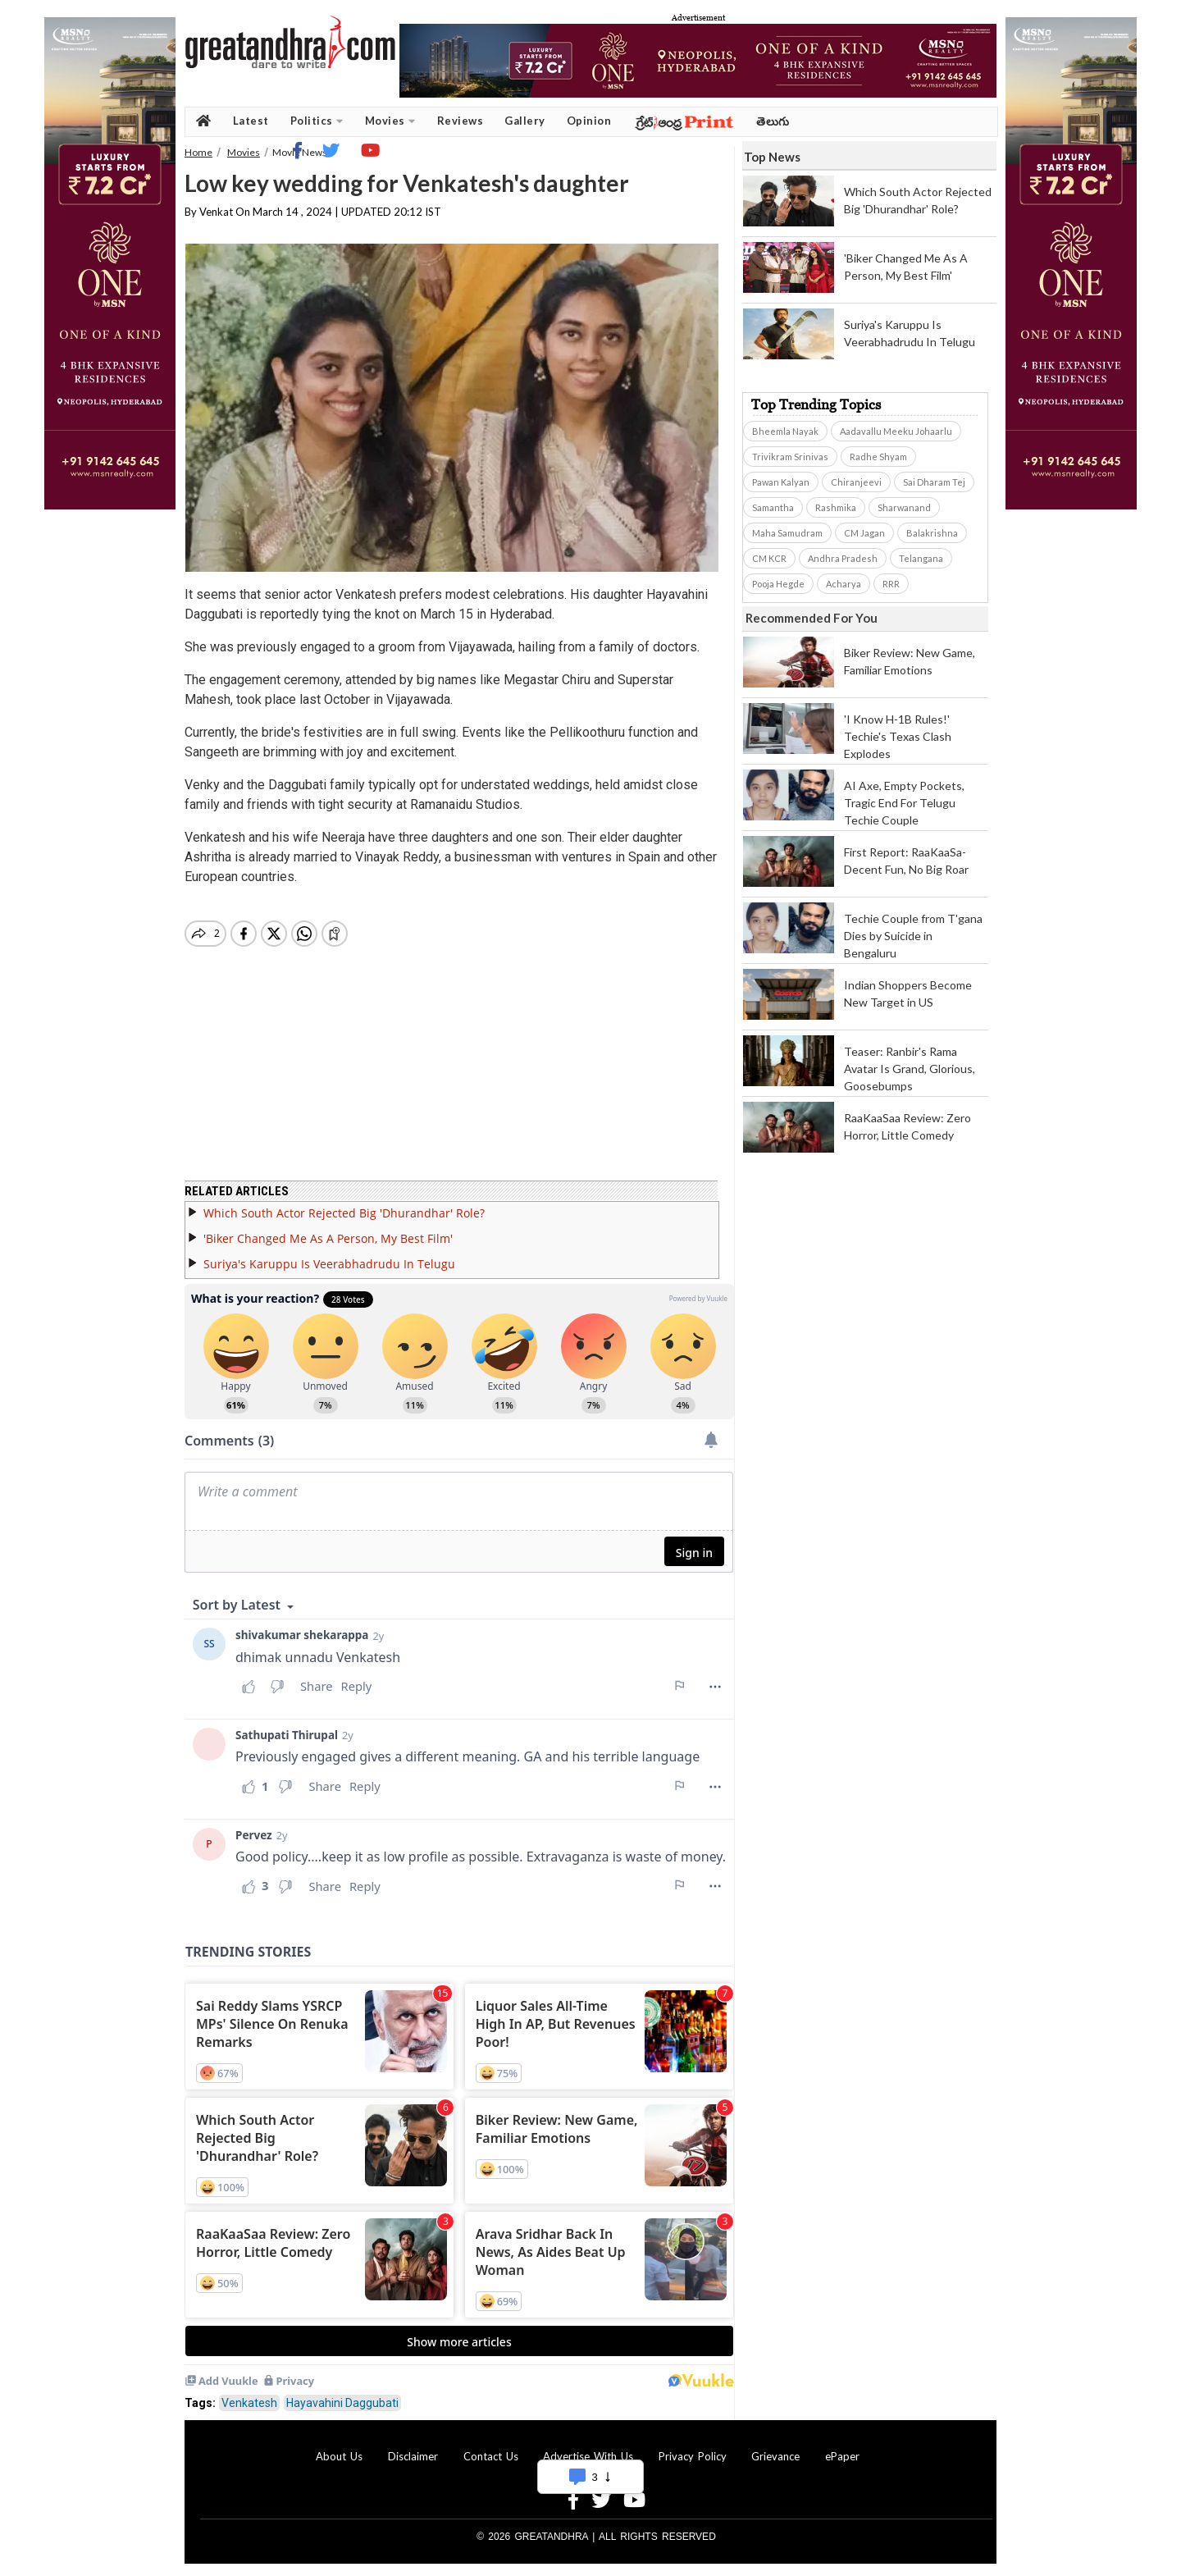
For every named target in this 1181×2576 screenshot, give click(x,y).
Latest (251, 120)
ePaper (842, 2456)
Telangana (921, 558)
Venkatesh (249, 2402)
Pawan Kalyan (780, 482)
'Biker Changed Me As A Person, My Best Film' (328, 1238)
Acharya (843, 583)
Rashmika (835, 507)
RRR (891, 583)
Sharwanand (904, 507)
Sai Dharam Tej (934, 482)
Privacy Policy (693, 2456)
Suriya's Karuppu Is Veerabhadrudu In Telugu (329, 1264)
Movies (390, 121)
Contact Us (490, 2456)
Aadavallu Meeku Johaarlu (896, 431)
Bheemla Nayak (785, 431)
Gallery (524, 120)
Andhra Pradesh (843, 558)
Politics (317, 121)
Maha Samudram (787, 533)
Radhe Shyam (878, 456)
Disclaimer (413, 2456)
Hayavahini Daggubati (342, 2402)
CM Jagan (864, 533)
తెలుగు (773, 121)
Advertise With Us (588, 2456)
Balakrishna (932, 533)
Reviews (460, 120)
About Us (339, 2456)
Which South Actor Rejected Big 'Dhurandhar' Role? (344, 1213)
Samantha (773, 507)
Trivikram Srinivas (790, 456)
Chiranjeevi (856, 482)
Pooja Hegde (778, 583)
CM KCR (769, 558)
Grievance (775, 2456)
